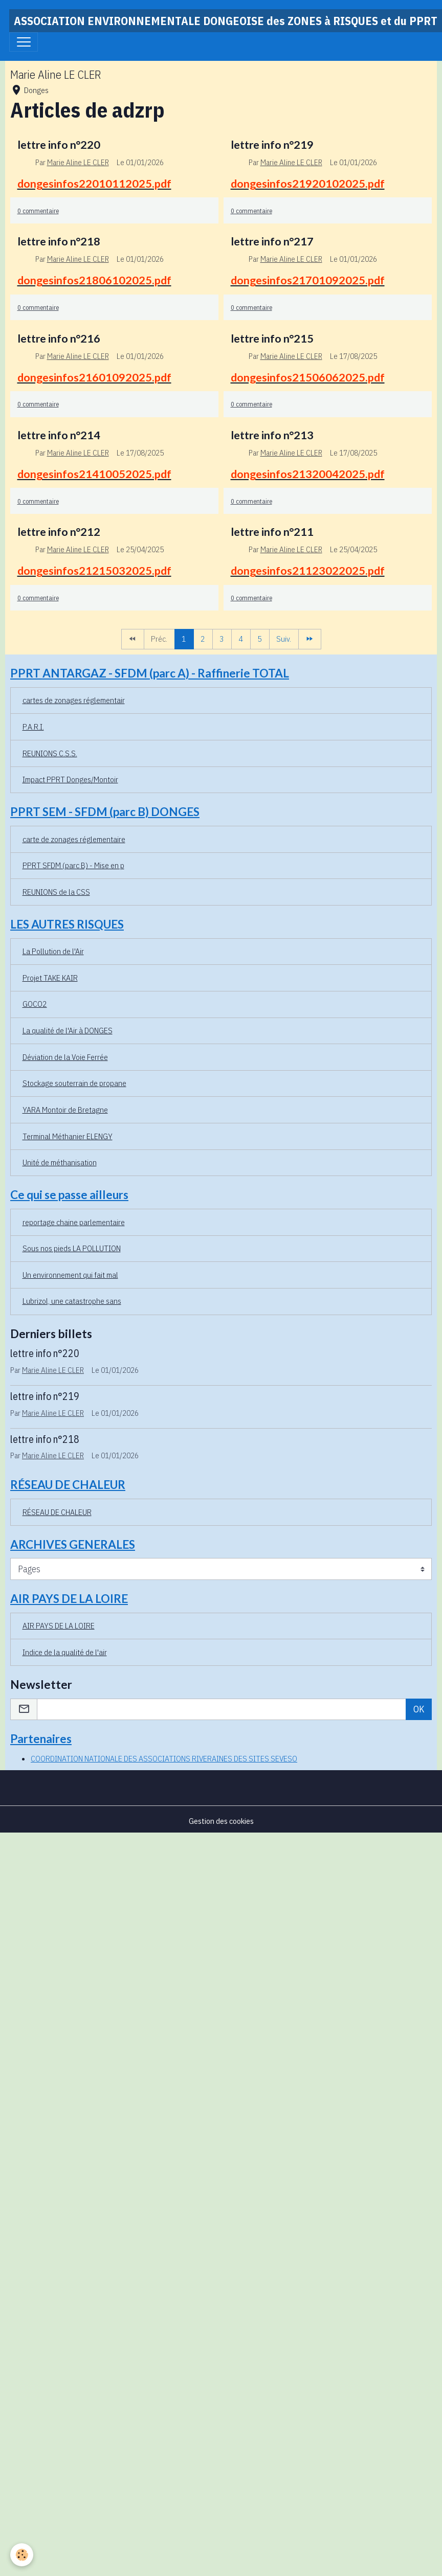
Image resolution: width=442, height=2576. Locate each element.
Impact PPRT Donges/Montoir (70, 779)
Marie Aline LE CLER (78, 162)
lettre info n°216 (58, 338)
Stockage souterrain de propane (74, 1083)
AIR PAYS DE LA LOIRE (59, 1625)
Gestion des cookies (221, 1821)
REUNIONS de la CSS (56, 892)
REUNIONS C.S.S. (50, 753)
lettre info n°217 (272, 241)
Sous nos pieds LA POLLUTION (72, 1248)
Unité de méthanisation (60, 1162)
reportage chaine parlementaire (74, 1222)
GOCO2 (35, 1004)
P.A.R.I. (33, 726)
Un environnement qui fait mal (70, 1275)
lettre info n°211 (272, 531)
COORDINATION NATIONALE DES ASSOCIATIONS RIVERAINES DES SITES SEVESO (164, 1758)
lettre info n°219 (272, 144)
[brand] (225, 20)
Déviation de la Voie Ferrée (65, 1057)
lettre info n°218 (58, 241)
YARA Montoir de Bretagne (65, 1109)
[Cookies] (21, 2554)
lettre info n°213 (272, 435)
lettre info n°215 (272, 338)
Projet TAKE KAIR (50, 978)
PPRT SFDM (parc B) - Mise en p (73, 865)
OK (419, 1709)
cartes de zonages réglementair (74, 700)
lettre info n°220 (58, 144)
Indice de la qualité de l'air (65, 1652)
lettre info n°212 (58, 531)
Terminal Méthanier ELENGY (68, 1136)
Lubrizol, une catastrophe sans (72, 1301)
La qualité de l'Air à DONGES (68, 1030)
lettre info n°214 (58, 435)
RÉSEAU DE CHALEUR (57, 1512)
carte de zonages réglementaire (74, 839)
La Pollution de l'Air (53, 951)
